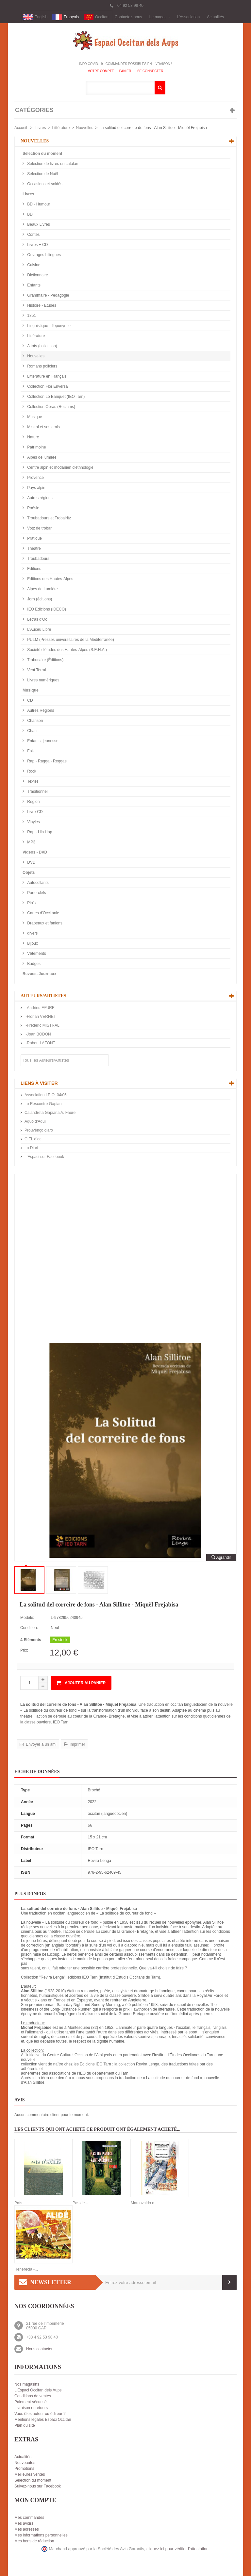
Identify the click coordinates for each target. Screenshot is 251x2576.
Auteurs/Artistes (43, 996)
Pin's (31, 903)
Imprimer (77, 1744)
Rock (31, 771)
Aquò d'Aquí (35, 1121)
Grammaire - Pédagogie (47, 295)
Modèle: (27, 1618)
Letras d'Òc (36, 619)
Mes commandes (29, 2518)
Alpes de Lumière (42, 589)
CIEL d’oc (33, 1139)
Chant (32, 731)
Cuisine (33, 265)
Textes (32, 781)
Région (33, 802)
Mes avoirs (23, 2523)
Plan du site (24, 2425)
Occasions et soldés (44, 184)
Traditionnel (37, 792)
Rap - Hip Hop (39, 832)
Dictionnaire (37, 275)
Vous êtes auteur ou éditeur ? (40, 2414)
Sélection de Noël (42, 174)
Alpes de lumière (41, 457)
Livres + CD (37, 245)
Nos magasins (26, 2384)
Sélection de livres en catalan (52, 164)
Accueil (20, 128)
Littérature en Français (46, 376)
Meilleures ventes (29, 2474)
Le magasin (159, 17)
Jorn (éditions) (39, 599)
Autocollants (37, 883)
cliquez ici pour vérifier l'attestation (177, 2549)
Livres (40, 128)
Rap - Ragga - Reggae (46, 761)
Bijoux (32, 943)
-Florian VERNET (40, 1017)
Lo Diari (31, 1148)
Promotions (24, 2469)
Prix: (24, 1650)
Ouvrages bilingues (43, 255)
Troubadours (37, 559)
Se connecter (149, 71)
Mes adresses (26, 2529)
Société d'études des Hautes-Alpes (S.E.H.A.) (66, 650)
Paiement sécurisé (30, 2402)
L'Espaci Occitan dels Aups (37, 2390)
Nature (32, 437)
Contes (33, 235)
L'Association (188, 17)
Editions (33, 569)
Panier (125, 71)
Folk (30, 751)
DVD (31, 862)
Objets (29, 873)
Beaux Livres (38, 224)
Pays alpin (35, 488)
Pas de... (80, 2203)
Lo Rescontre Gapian (43, 1104)
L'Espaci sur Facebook (44, 1157)
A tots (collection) (41, 346)
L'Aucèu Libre (38, 630)
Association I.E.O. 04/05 (46, 1095)
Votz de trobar (39, 528)
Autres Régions (40, 711)
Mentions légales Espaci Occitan (42, 2420)
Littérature (61, 128)
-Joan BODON (38, 1034)
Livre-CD (34, 812)
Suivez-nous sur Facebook (37, 2486)
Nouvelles (84, 128)
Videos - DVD (35, 852)
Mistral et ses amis (43, 427)
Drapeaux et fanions (44, 923)
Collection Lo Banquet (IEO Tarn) (55, 397)
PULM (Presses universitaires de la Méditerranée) (70, 640)
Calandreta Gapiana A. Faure (50, 1113)
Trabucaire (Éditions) (44, 660)
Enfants (33, 285)
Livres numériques (42, 680)
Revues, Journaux (39, 974)
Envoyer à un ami (41, 1744)
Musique (34, 417)
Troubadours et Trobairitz (48, 518)
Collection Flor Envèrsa (47, 386)
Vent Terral (36, 670)
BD (29, 214)
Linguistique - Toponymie (48, 326)
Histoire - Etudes (41, 305)
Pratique (34, 538)
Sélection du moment (42, 154)
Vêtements (36, 954)
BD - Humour (38, 204)
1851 (31, 316)
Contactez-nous (128, 17)
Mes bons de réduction (34, 2541)
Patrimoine (36, 447)
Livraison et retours (31, 2408)
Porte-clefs (36, 893)
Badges (33, 964)
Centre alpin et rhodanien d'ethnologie (59, 467)
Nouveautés (24, 2463)
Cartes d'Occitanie (42, 913)
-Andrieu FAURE (40, 1008)
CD (29, 700)
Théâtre (33, 548)
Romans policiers (41, 366)
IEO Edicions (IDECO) (46, 609)
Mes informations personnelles (41, 2535)
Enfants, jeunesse (42, 741)
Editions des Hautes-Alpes (49, 579)
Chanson (34, 721)
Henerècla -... (26, 2269)
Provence (35, 478)
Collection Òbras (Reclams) (50, 407)
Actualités (215, 17)
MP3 (30, 842)
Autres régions (39, 498)
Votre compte (101, 71)
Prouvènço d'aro (39, 1130)
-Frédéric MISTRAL (42, 1025)
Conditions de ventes (32, 2396)
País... (19, 2203)
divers (32, 933)
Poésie (32, 508)
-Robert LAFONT (40, 1043)
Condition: (29, 1628)
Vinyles (33, 822)
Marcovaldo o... (144, 2203)
